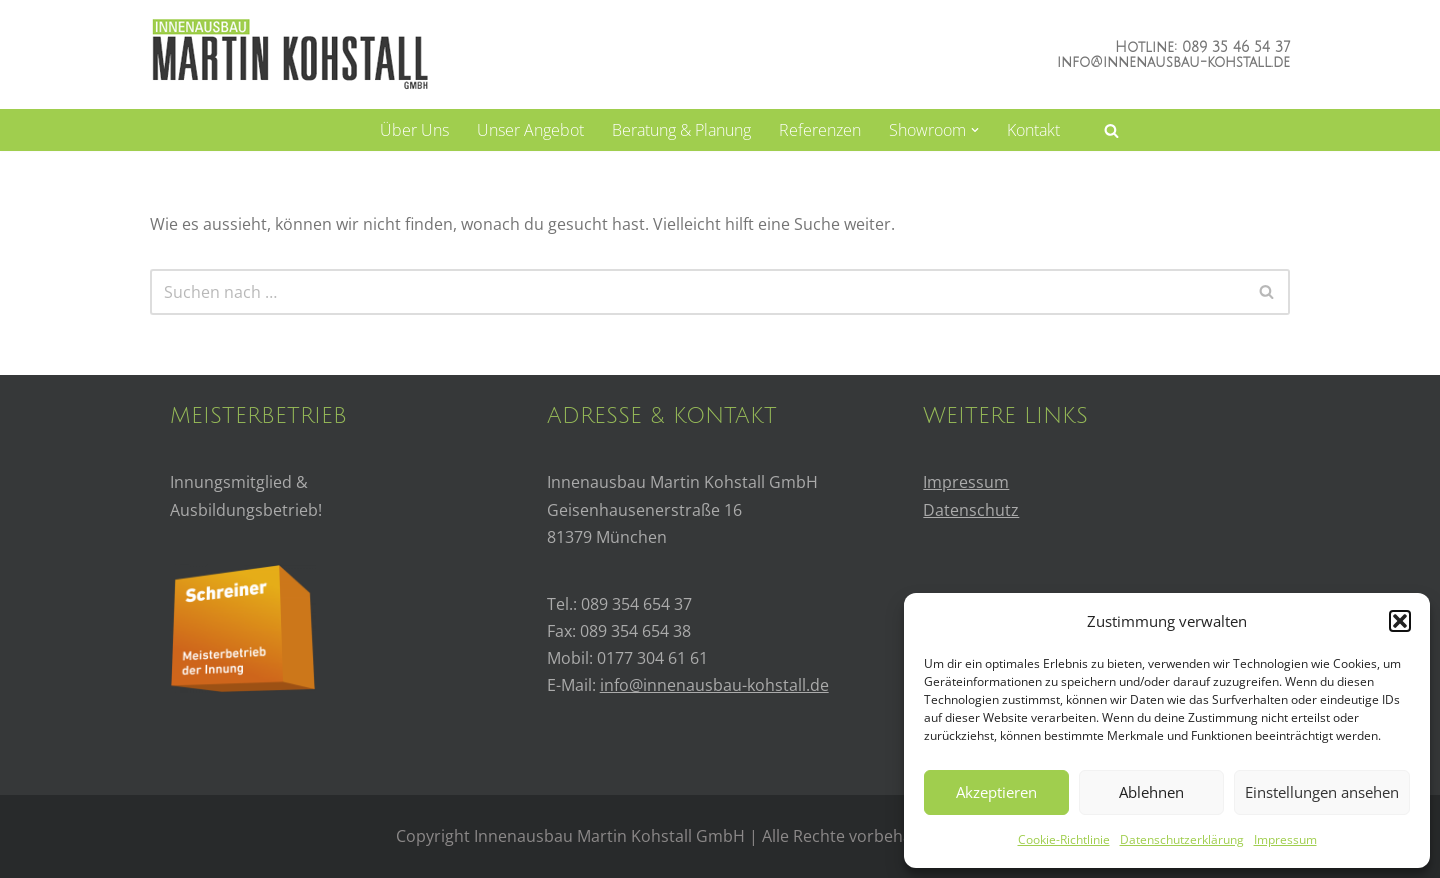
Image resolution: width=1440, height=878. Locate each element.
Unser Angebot (530, 130)
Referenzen (820, 130)
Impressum (1285, 839)
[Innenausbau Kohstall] (289, 54)
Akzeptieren (996, 792)
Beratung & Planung (681, 130)
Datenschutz (971, 510)
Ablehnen (1151, 792)
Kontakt (1033, 130)
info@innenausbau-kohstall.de (1173, 62)
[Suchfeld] (1111, 130)
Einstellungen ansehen (1322, 792)
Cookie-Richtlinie (1064, 839)
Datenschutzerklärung (1182, 839)
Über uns (414, 130)
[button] (1400, 621)
